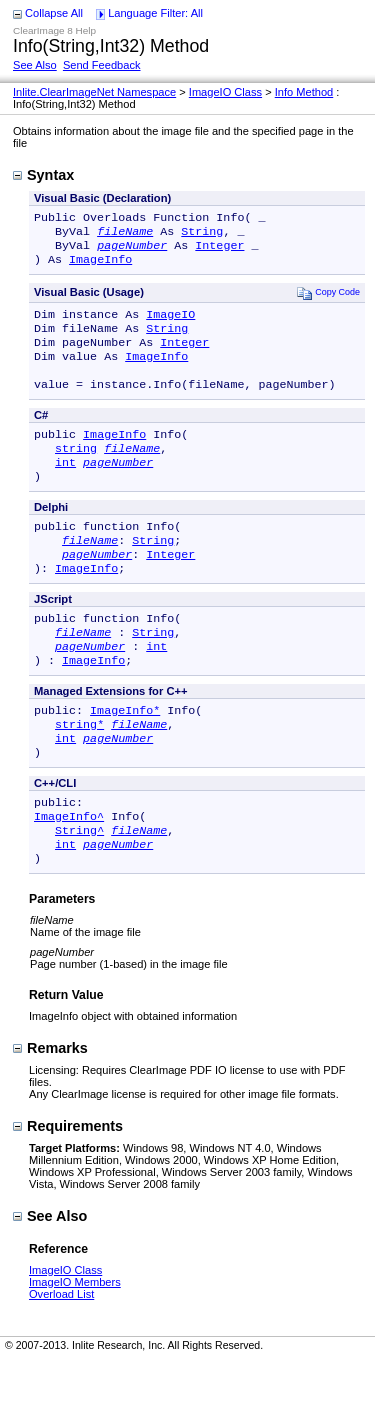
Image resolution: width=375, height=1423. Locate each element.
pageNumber (132, 251)
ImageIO (170, 324)
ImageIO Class (225, 92)
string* (79, 772)
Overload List (61, 1356)
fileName (125, 235)
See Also (35, 65)
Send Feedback (102, 65)
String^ (79, 888)
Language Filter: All (155, 13)
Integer (219, 251)
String (202, 235)
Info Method (304, 92)
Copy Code (328, 300)
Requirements (68, 1188)
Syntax (43, 175)
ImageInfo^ (69, 872)
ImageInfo (100, 267)
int (65, 488)
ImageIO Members (75, 1344)
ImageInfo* (125, 756)
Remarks (50, 1110)
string (76, 472)
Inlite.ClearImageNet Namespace (94, 92)
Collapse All (54, 13)
